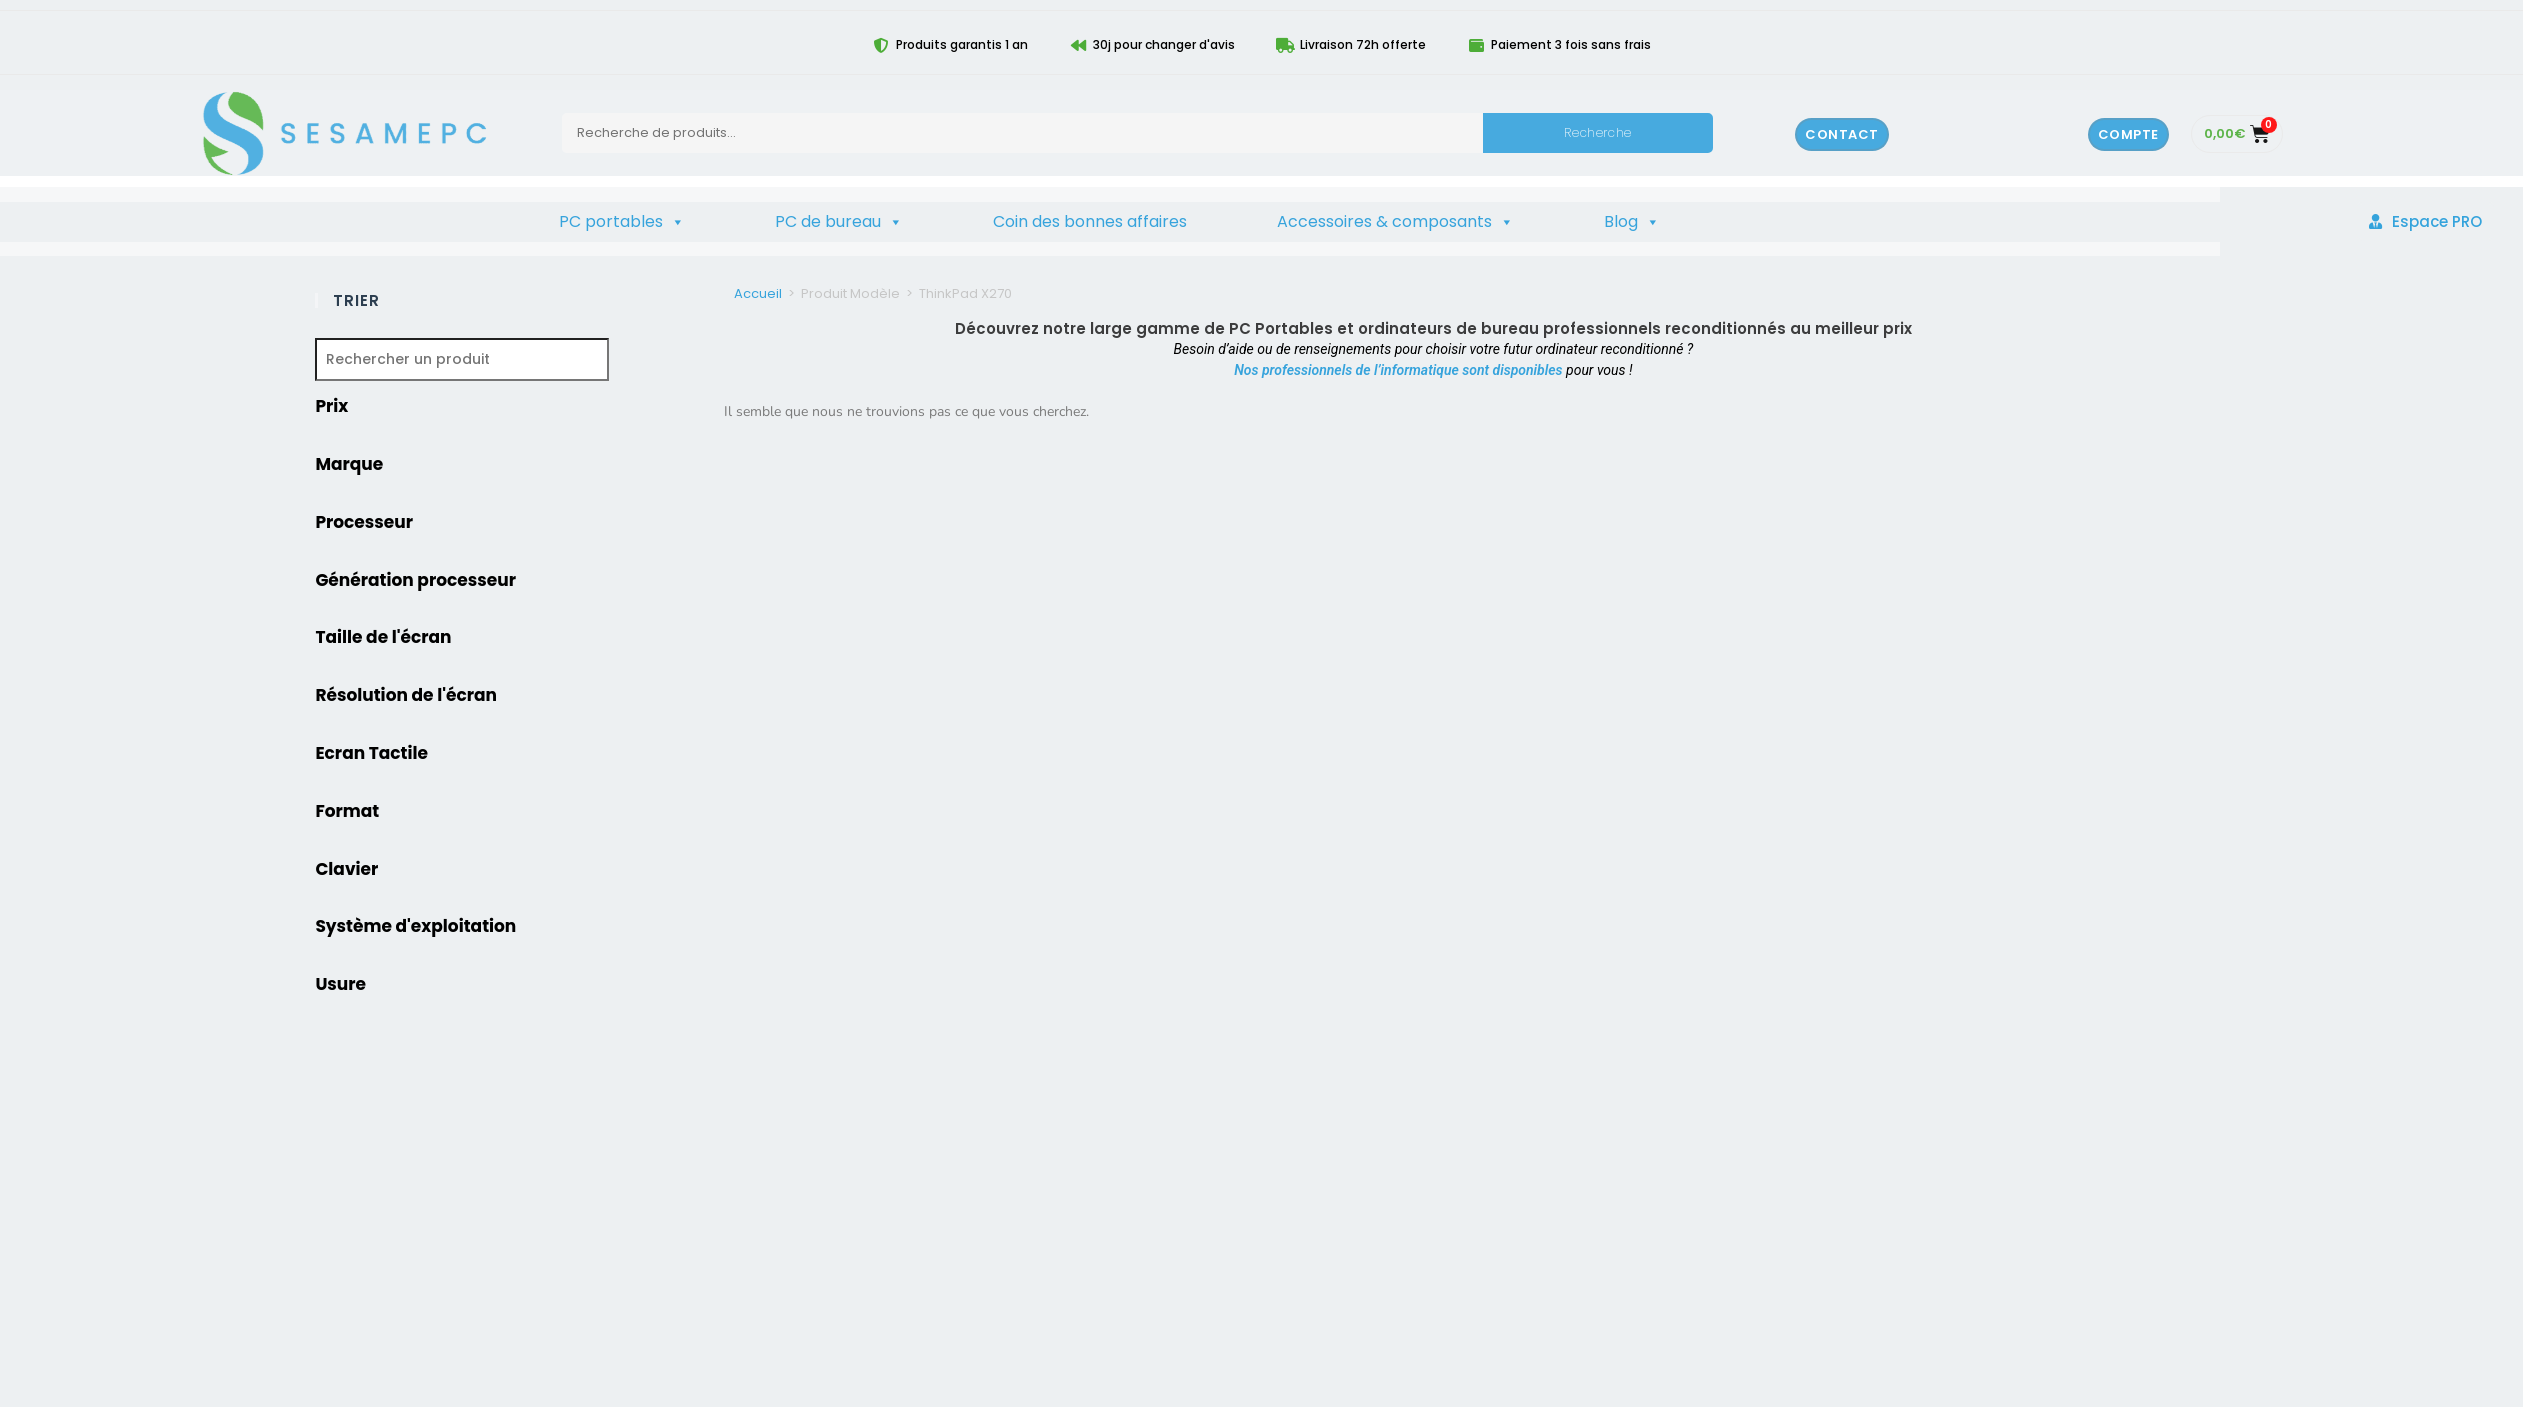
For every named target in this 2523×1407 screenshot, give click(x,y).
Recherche (1597, 132)
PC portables (622, 222)
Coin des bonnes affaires (1090, 221)
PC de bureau (839, 222)
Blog (1632, 222)
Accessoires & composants (1395, 222)
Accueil (758, 293)
